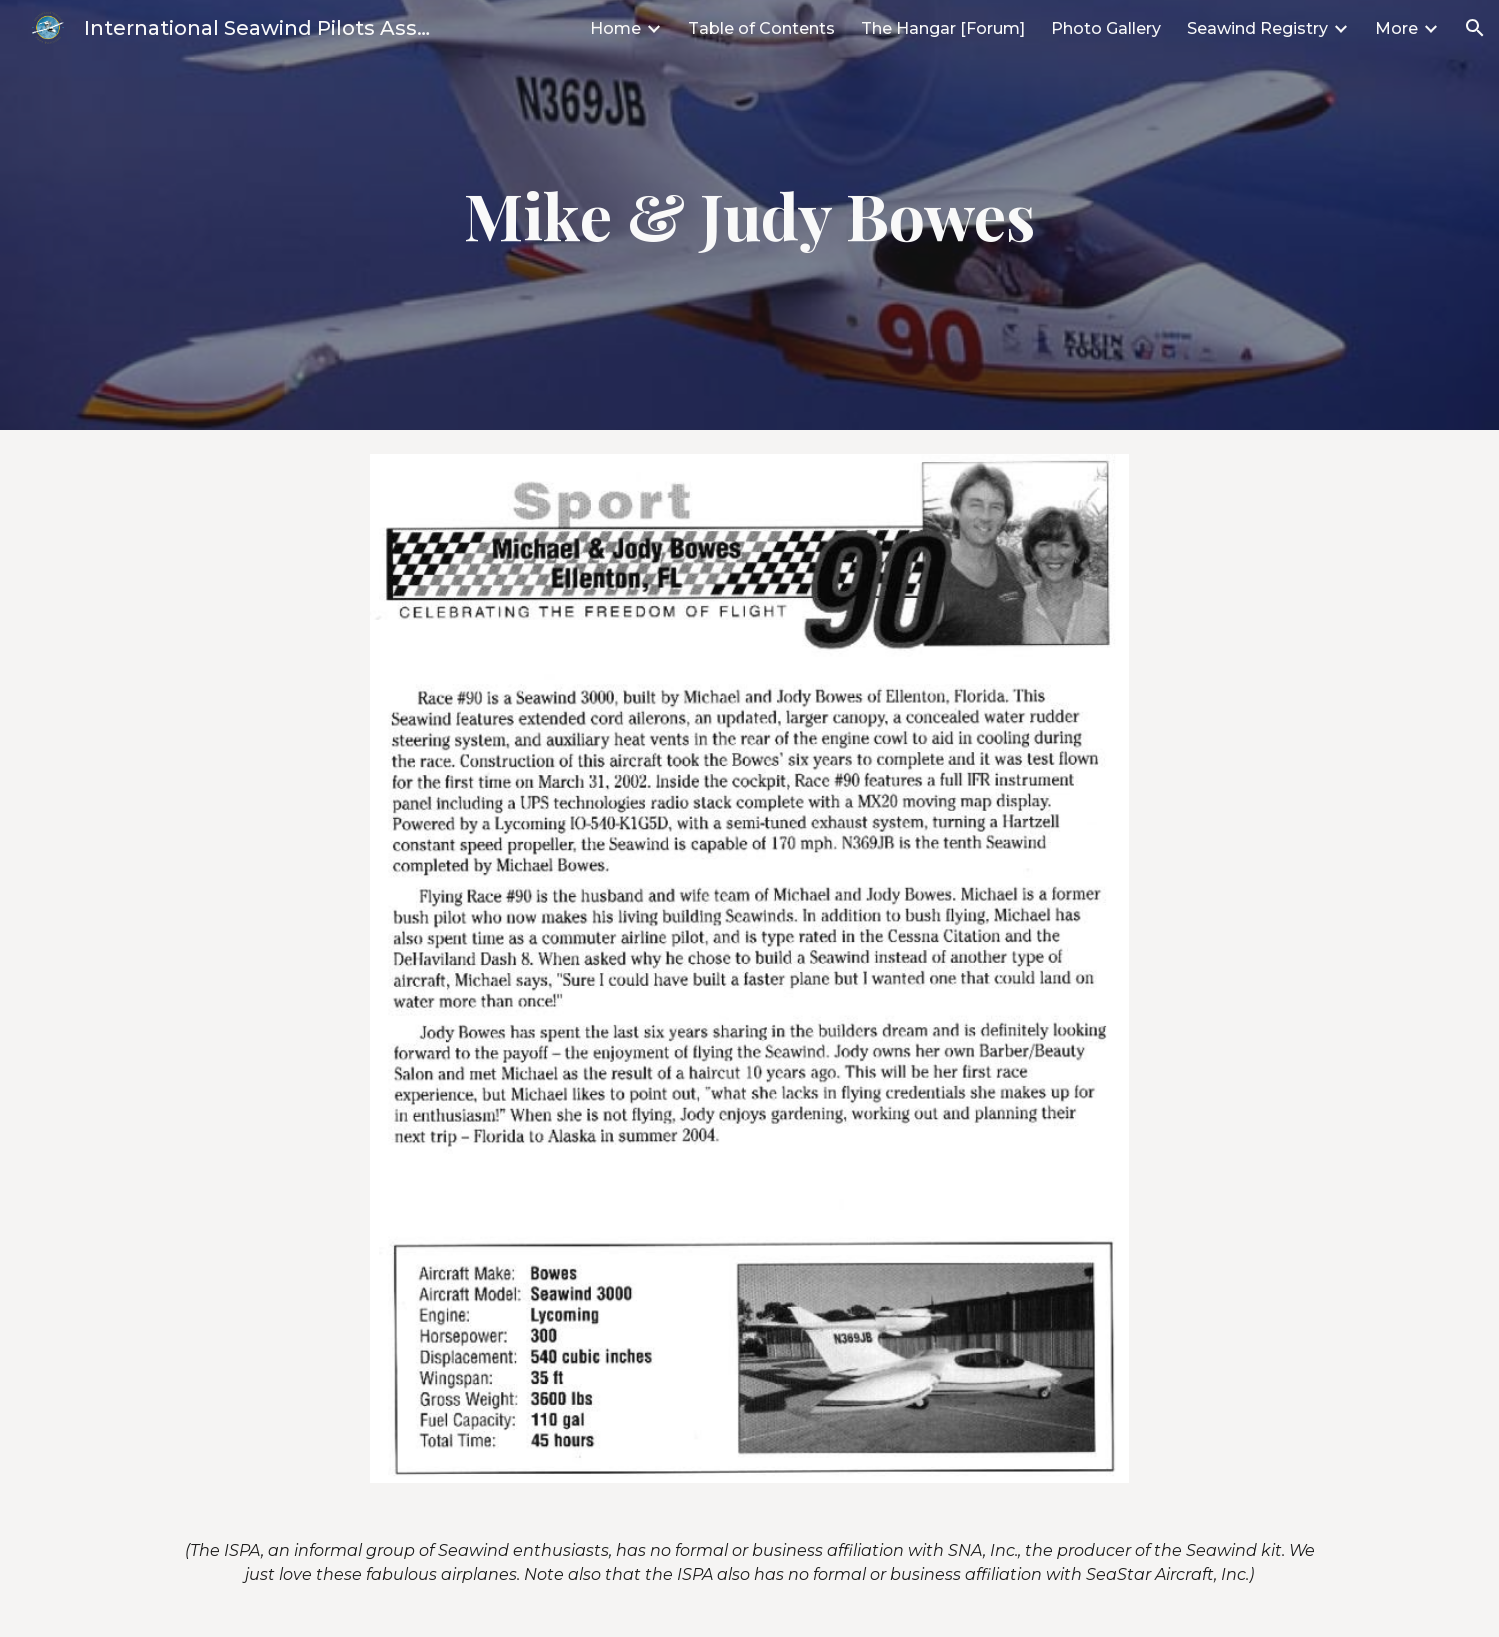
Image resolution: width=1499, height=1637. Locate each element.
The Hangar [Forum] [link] (943, 28)
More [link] (1396, 28)
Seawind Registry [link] (1257, 28)
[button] (1475, 28)
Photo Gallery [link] (1106, 28)
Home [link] (615, 28)
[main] (750, 215)
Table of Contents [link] (761, 28)
